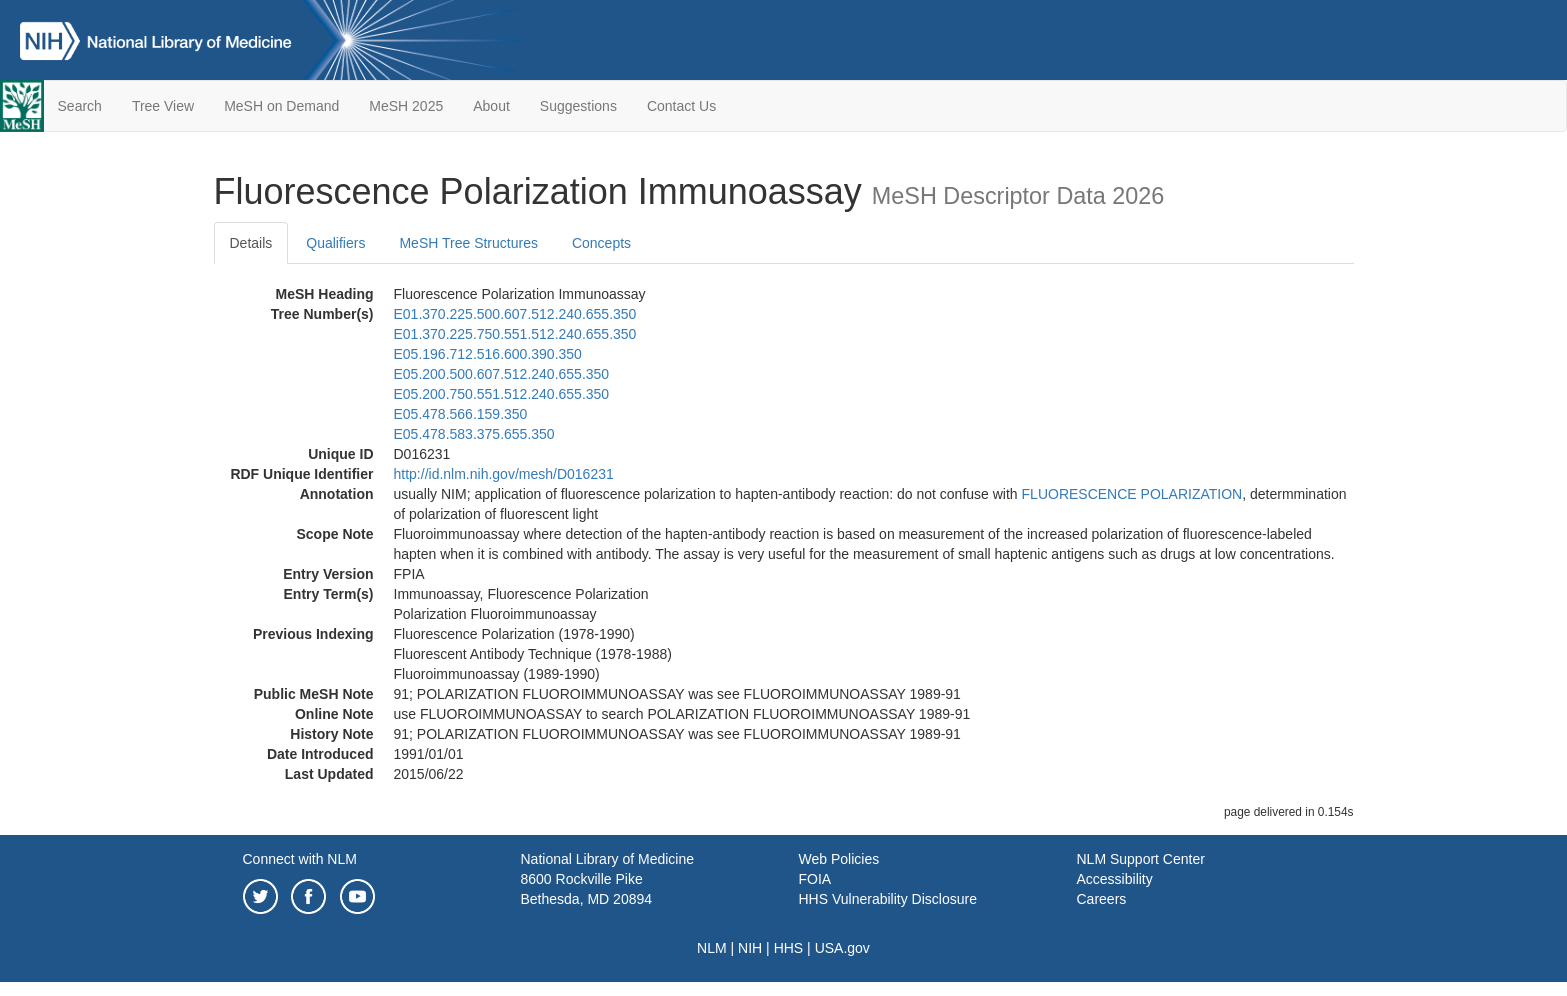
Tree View (163, 106)
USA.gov (842, 948)
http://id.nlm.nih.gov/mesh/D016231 (504, 474)
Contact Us (681, 106)
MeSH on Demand (281, 106)
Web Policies (839, 859)
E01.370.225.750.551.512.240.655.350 (515, 334)
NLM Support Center (1141, 859)
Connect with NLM (300, 859)
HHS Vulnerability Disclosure (888, 899)
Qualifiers (335, 243)
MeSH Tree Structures (468, 243)
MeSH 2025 (406, 106)
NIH (750, 948)
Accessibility (1115, 879)
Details (251, 243)
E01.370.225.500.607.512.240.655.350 (515, 314)
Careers (1102, 899)
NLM (712, 948)
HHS (789, 948)
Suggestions (578, 106)
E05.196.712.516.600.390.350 (488, 354)
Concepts (601, 243)
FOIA (815, 879)
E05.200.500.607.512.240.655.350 (502, 374)
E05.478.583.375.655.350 (474, 434)
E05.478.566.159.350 (461, 414)
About (491, 106)
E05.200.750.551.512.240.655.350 (502, 394)
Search (80, 106)
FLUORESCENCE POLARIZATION (1132, 494)
